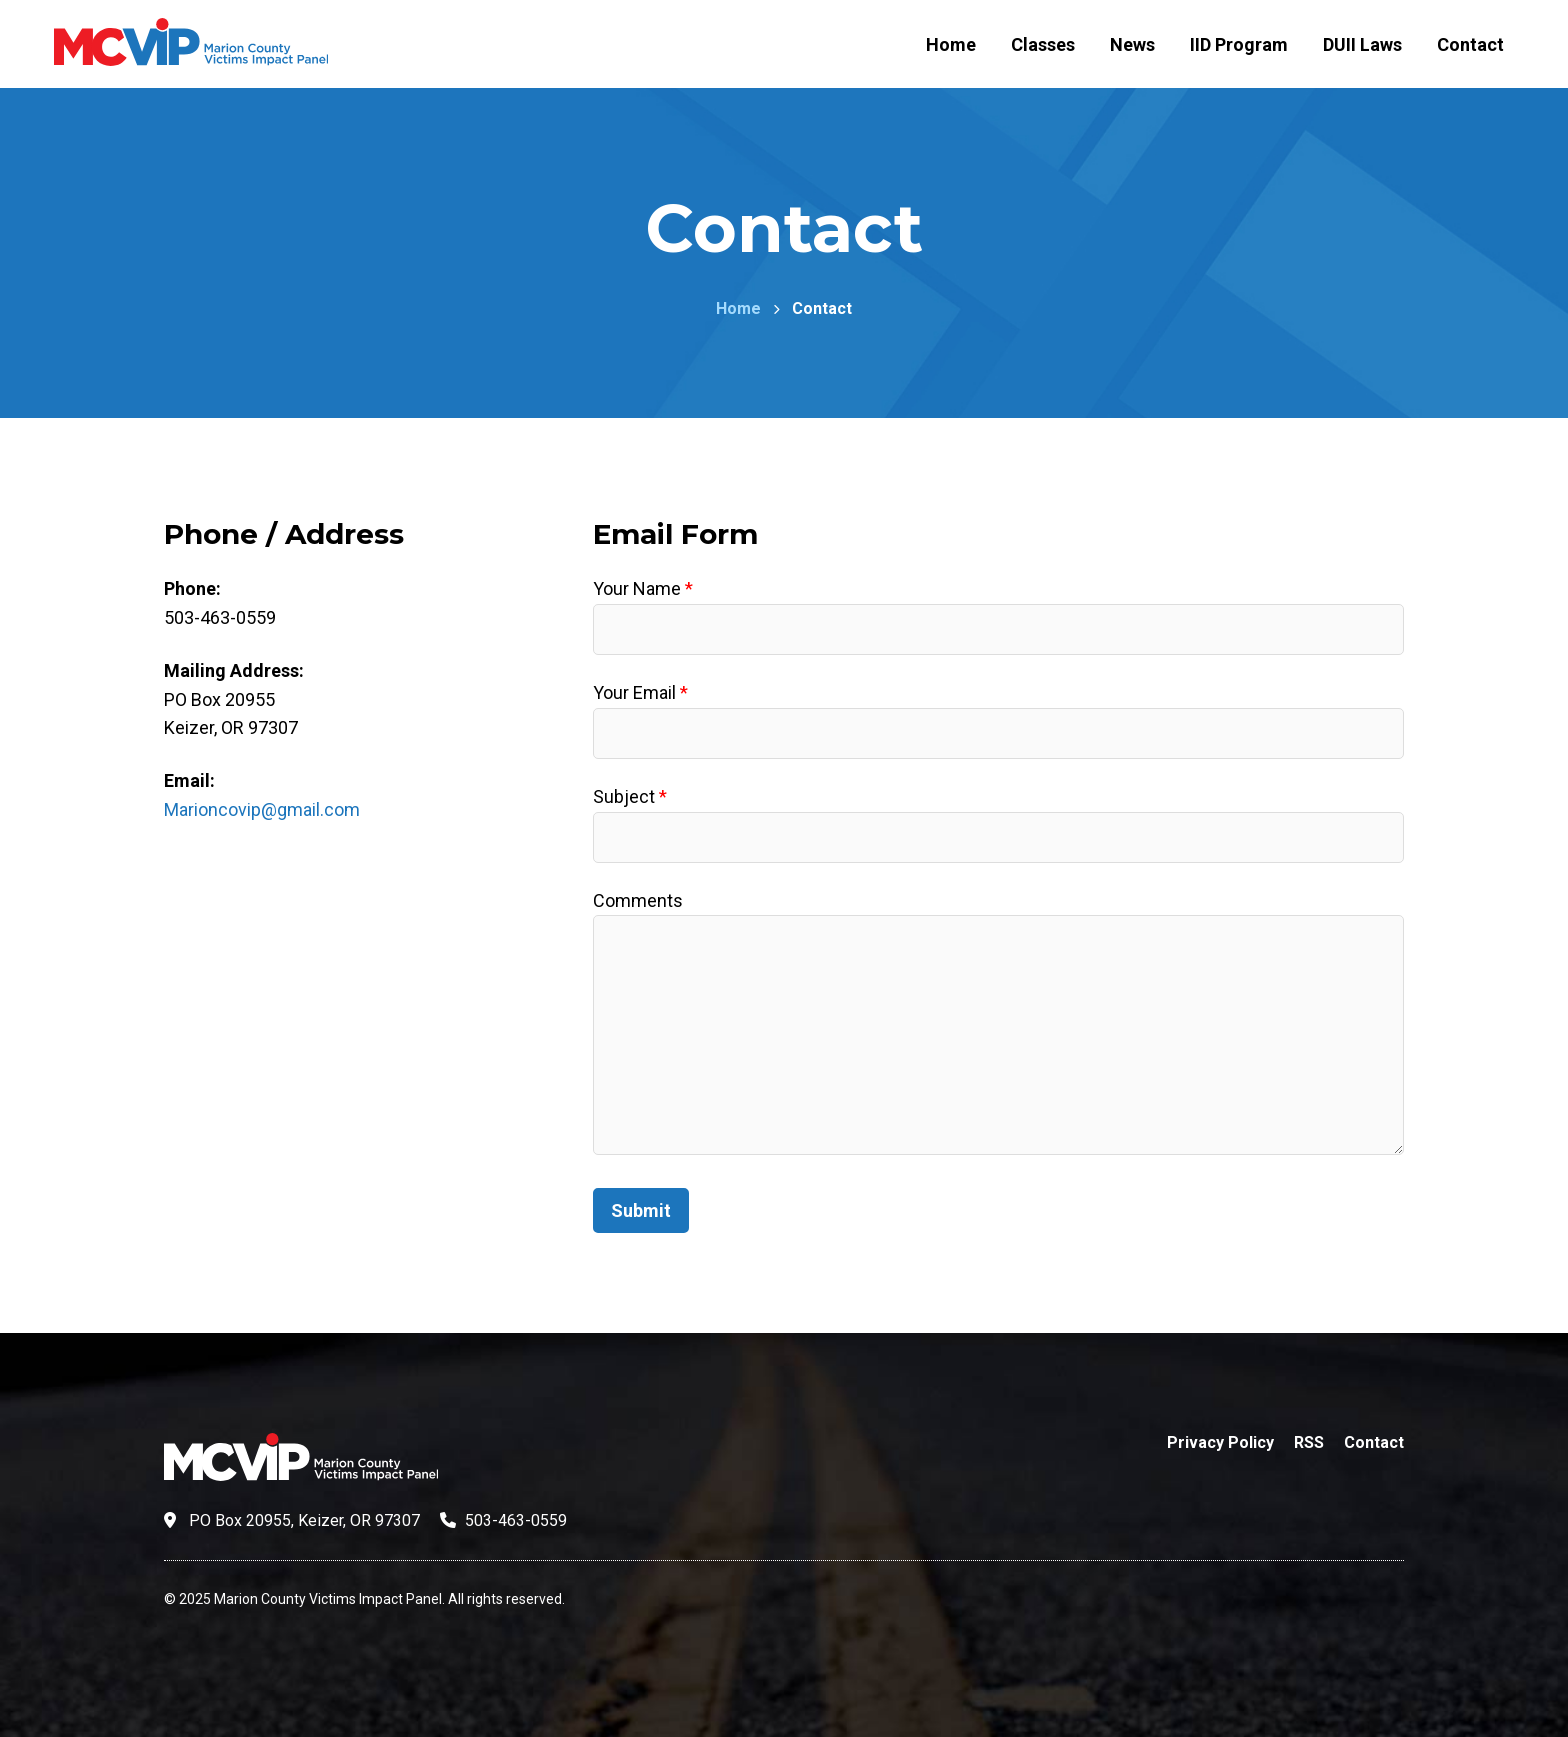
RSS (1309, 1442)
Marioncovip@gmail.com (262, 809)
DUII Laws (1362, 44)
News (1132, 44)
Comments (638, 900)
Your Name (643, 588)
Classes (1043, 44)
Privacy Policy (1220, 1442)
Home (951, 44)
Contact (1470, 44)
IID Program (1239, 44)
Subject (630, 796)
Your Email (640, 692)
